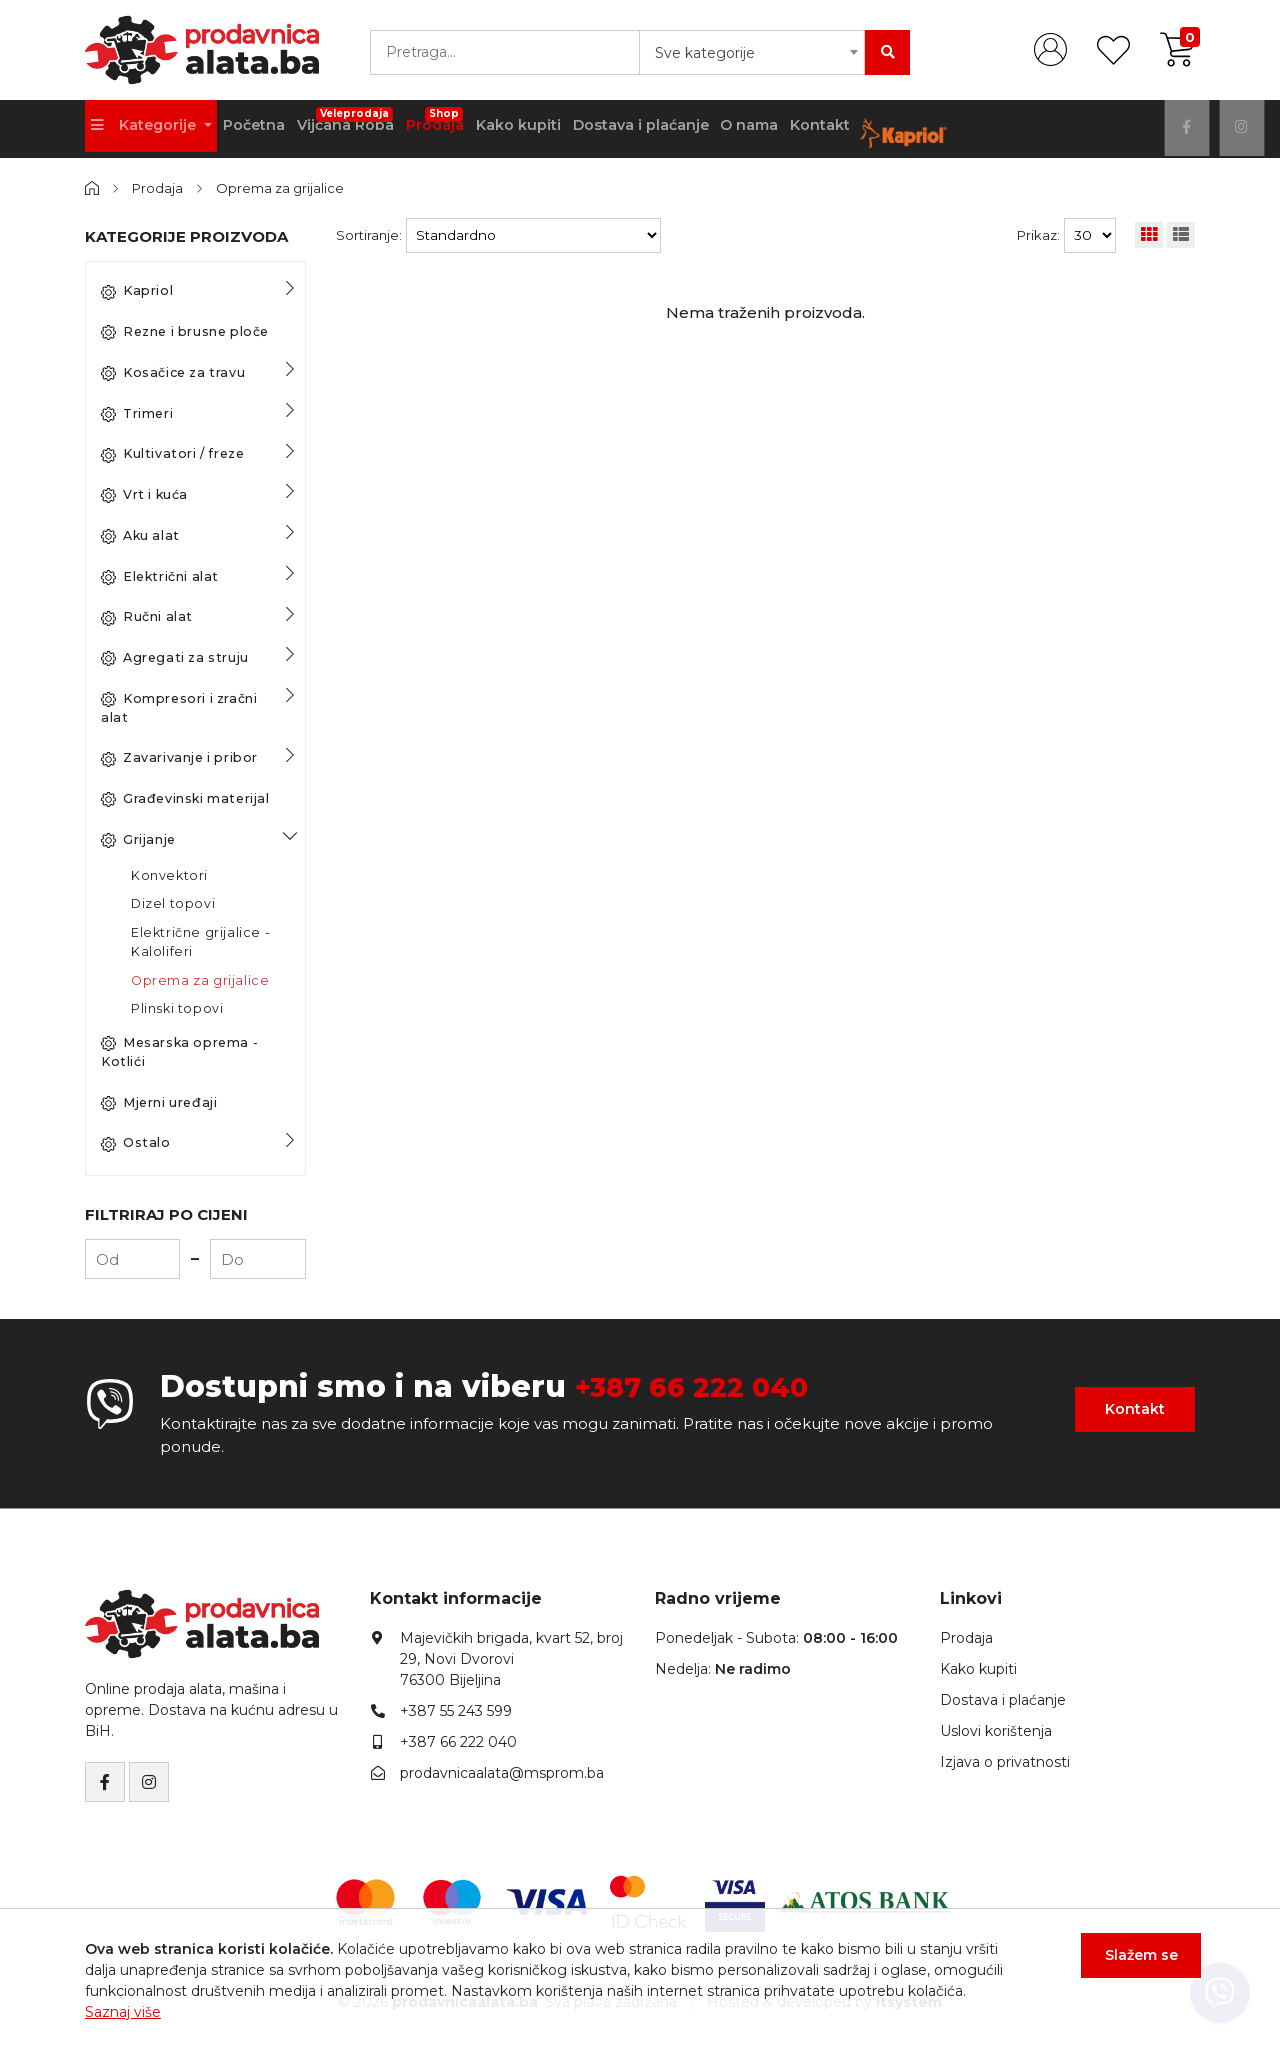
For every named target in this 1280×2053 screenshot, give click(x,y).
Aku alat (140, 536)
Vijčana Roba (361, 122)
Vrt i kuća (144, 495)
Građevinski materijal (185, 799)
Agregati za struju (175, 658)
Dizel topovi (173, 903)
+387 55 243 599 (456, 1711)
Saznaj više (123, 2012)
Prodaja (458, 122)
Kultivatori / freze (172, 454)
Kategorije (148, 129)
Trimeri (137, 413)
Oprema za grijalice (282, 188)
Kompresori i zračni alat (179, 708)
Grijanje (138, 840)
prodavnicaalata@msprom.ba (502, 1773)
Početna (262, 129)
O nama (787, 129)
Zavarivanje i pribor (179, 758)
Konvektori (169, 874)
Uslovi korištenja (996, 1731)
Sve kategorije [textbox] (705, 53)
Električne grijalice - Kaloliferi (200, 942)
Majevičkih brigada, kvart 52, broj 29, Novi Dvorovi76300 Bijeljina (511, 1659)
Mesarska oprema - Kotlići (179, 1052)
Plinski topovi (177, 1008)
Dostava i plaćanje (672, 129)
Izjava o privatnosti (1005, 1762)
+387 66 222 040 (704, 1386)
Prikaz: (1038, 235)
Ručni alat (147, 617)
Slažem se (1135, 1961)
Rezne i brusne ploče (185, 332)
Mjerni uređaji (159, 1102)
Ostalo (136, 1143)
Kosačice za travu (173, 373)
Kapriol (137, 291)
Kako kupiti (545, 129)
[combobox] (752, 52)
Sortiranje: (369, 235)
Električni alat (160, 576)
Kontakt (864, 129)
